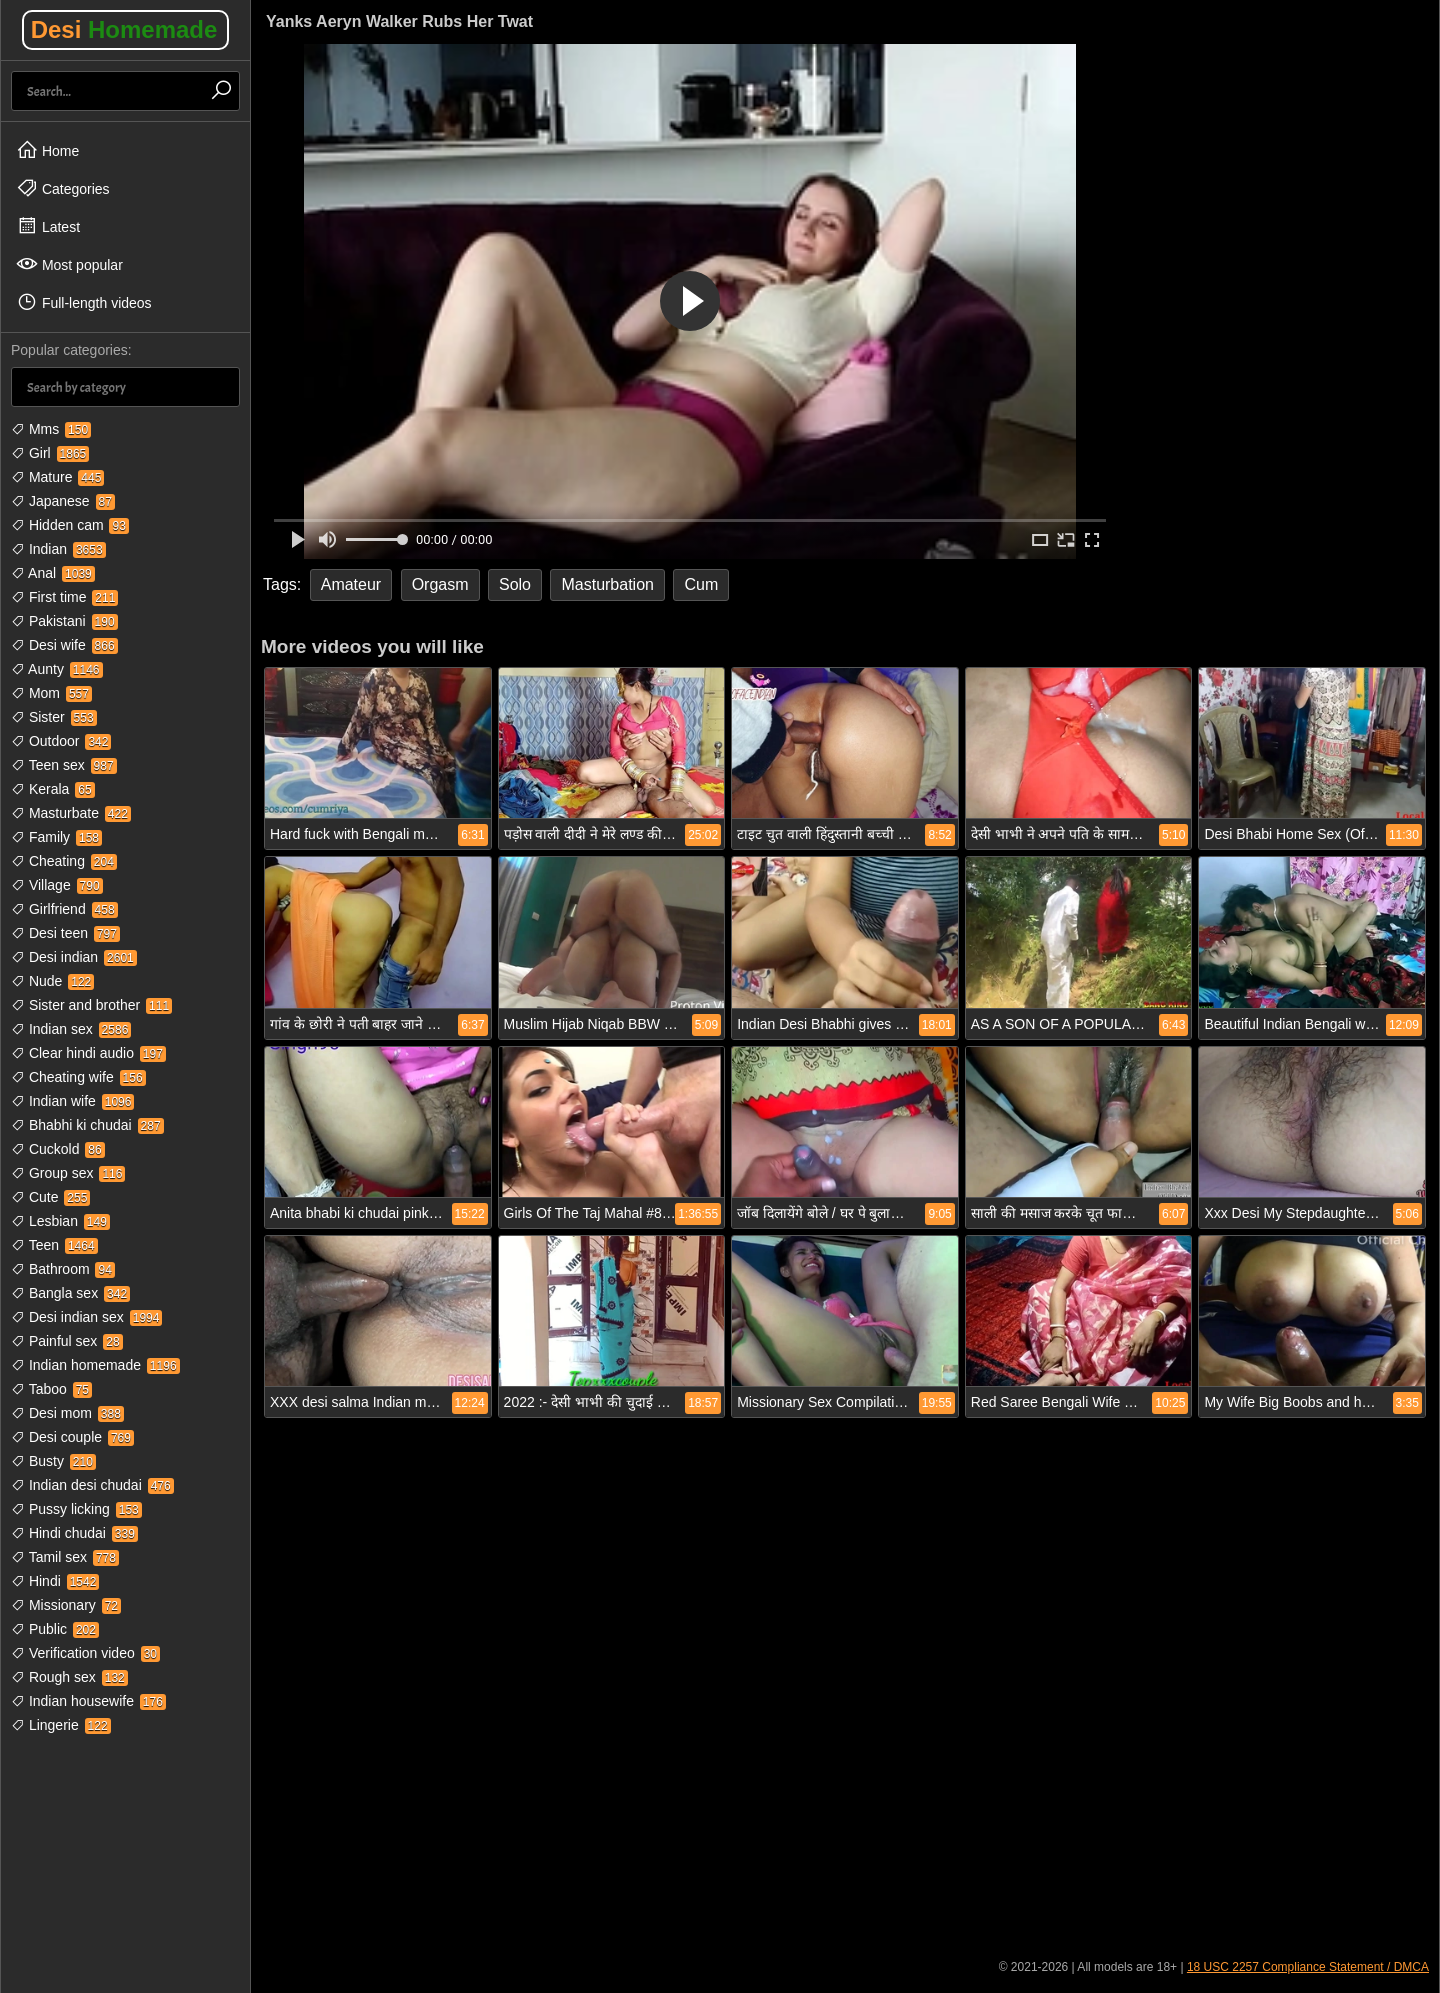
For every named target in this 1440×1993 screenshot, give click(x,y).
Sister (54, 717)
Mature (57, 477)
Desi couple (72, 1437)
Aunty (57, 669)
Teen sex (64, 765)
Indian (58, 549)
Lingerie (61, 1725)
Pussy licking (76, 1509)
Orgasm (440, 584)
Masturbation (607, 584)
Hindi (55, 1581)
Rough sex (69, 1677)
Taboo (51, 1389)
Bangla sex (70, 1293)
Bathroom (63, 1269)
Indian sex (71, 1029)
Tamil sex (65, 1557)
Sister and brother (91, 1005)
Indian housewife (88, 1701)
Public (55, 1629)
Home (47, 150)
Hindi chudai (74, 1533)
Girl (50, 453)
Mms (51, 429)
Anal (53, 573)
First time (64, 597)
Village (57, 885)
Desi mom (67, 1413)
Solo (515, 584)
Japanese (63, 501)
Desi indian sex (86, 1317)
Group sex (68, 1173)
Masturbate (71, 813)
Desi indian (74, 957)
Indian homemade (95, 1365)
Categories (63, 188)
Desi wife (64, 645)
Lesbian (60, 1221)
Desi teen (65, 933)
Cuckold (58, 1149)
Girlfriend (64, 909)
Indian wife (72, 1101)
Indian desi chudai (92, 1485)
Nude (52, 981)
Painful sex (67, 1341)
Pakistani (64, 621)
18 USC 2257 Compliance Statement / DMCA (1308, 1967)
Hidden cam (70, 525)
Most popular (69, 264)
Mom (51, 693)
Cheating (64, 861)
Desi (124, 29)
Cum (701, 584)
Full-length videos (84, 302)
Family (56, 837)
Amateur (351, 584)
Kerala (53, 789)
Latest (48, 226)
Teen (54, 1245)
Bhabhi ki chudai (87, 1125)
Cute (50, 1197)
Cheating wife (78, 1077)
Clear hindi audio (88, 1053)
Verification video (85, 1653)
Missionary (66, 1605)
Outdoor (61, 741)
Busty (53, 1461)
